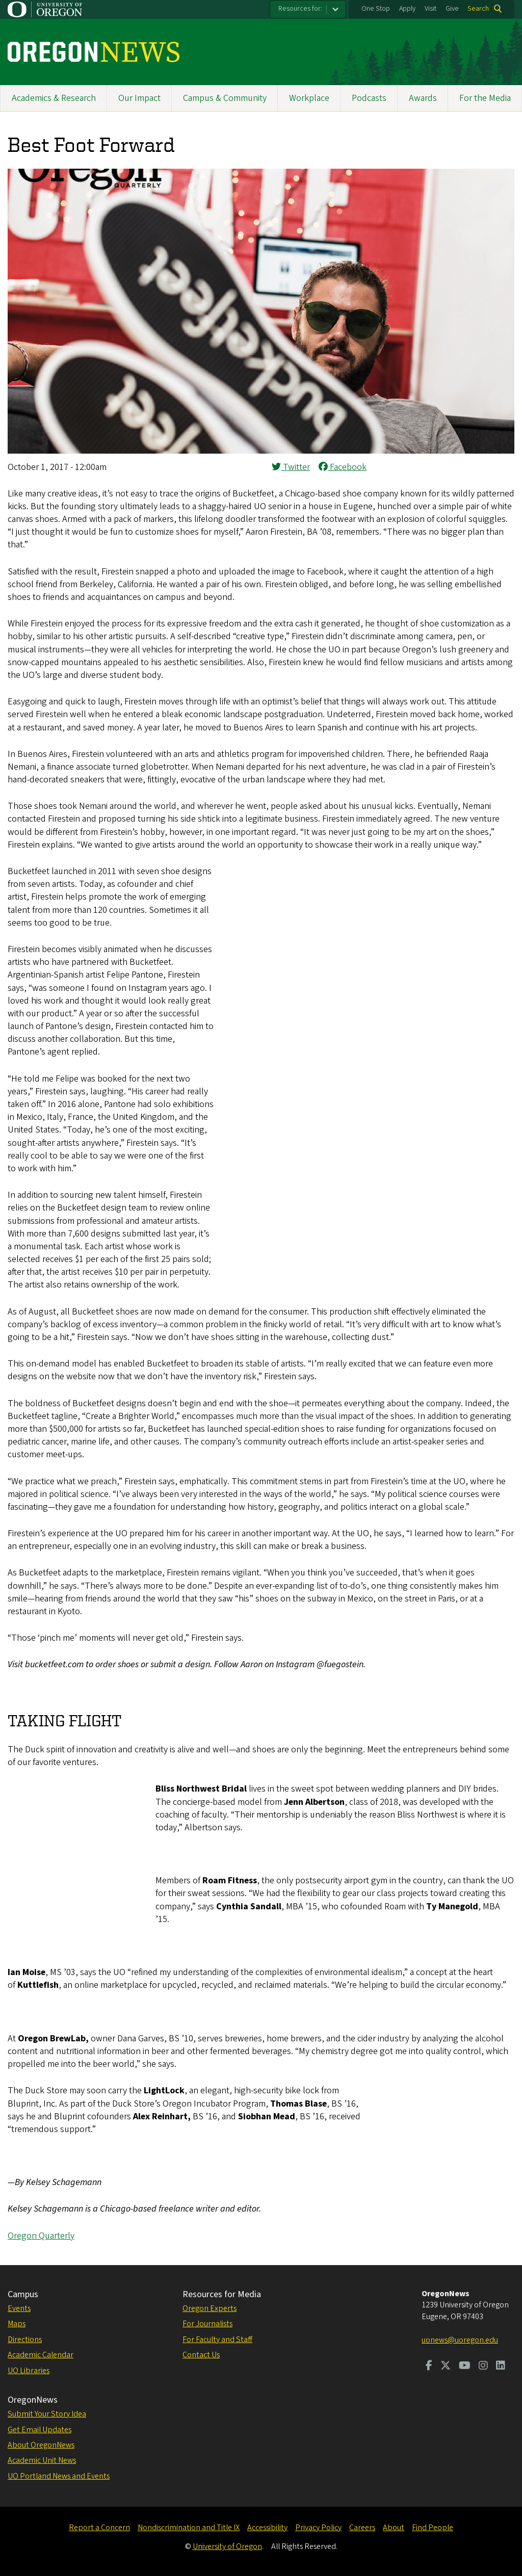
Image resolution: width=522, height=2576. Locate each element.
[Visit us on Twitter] (445, 2366)
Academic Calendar (40, 2354)
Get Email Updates (39, 2429)
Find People (432, 2527)
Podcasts (369, 98)
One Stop (375, 9)
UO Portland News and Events (59, 2476)
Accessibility (267, 2527)
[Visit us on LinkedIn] (500, 2366)
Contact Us (201, 2354)
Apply (407, 9)
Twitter (291, 467)
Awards (423, 98)
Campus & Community (225, 98)
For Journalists (207, 2323)
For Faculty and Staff (217, 2339)
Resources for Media (221, 2294)
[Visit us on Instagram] (483, 2366)
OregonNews (33, 2400)
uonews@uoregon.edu (460, 2340)
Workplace (309, 98)
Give (452, 9)
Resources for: (300, 9)
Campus (23, 2294)
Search (478, 9)
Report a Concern (99, 2527)
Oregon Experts (209, 2308)
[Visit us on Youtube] (465, 2366)
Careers (362, 2527)
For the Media (485, 98)
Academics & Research (54, 98)
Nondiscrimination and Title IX (189, 2527)
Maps (16, 2323)
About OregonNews (41, 2445)
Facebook (343, 467)
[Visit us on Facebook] (429, 2366)
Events (19, 2308)
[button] (261, 450)
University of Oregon (227, 2546)
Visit (430, 9)
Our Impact (139, 98)
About (393, 2527)
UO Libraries (28, 2370)
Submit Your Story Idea (47, 2414)
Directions (25, 2339)
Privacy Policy (318, 2527)
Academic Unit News (42, 2460)
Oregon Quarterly (41, 2235)
